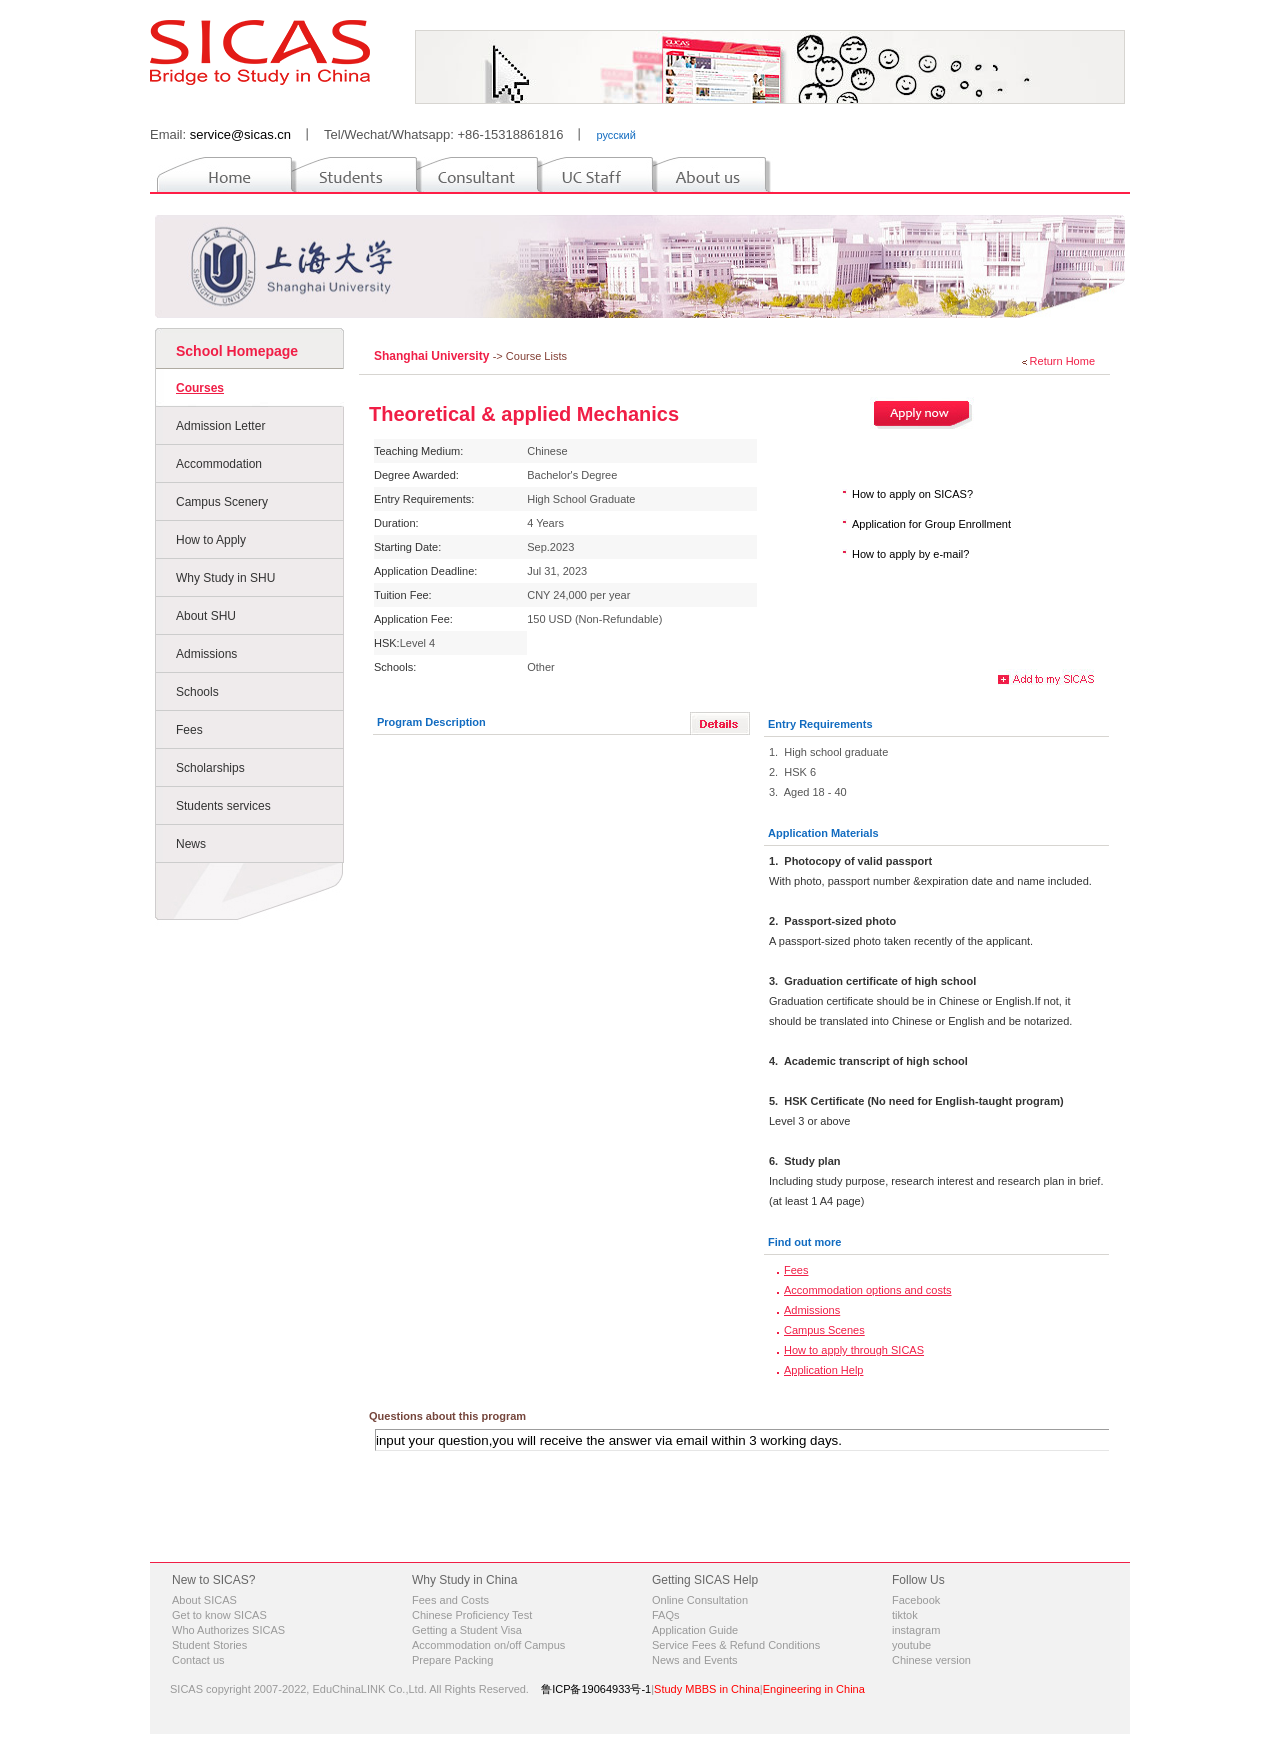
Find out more (804, 1242)
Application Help (824, 1370)
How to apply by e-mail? (910, 554)
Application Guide (695, 1630)
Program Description (431, 722)
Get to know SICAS (219, 1615)
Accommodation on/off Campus (488, 1645)
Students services (223, 806)
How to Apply (211, 540)
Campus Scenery (222, 502)
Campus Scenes (824, 1330)
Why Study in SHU (225, 578)
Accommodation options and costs (868, 1290)
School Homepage (237, 351)
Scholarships (210, 768)
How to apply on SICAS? (912, 494)
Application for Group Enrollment (931, 524)
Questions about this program (447, 1416)
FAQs (666, 1615)
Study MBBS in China (707, 1689)
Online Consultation (700, 1600)
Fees (189, 730)
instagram (916, 1630)
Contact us (198, 1660)
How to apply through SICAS (854, 1350)
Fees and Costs (450, 1600)
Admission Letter (220, 426)
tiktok (905, 1615)
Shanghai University (433, 356)
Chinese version (931, 1660)
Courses (200, 388)
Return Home (1062, 361)
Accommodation (219, 464)
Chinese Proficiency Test (472, 1615)
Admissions (206, 654)
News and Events (695, 1660)
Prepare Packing (452, 1660)
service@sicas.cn (240, 134)
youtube (911, 1645)
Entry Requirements (820, 724)
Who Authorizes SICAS (228, 1630)
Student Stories (209, 1645)
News (191, 844)
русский (615, 135)
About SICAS (204, 1600)
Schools (197, 692)
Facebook (916, 1600)
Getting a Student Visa (467, 1630)
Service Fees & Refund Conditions (736, 1645)
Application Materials (823, 833)
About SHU (206, 616)
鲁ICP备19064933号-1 (596, 1689)
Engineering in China (814, 1689)
